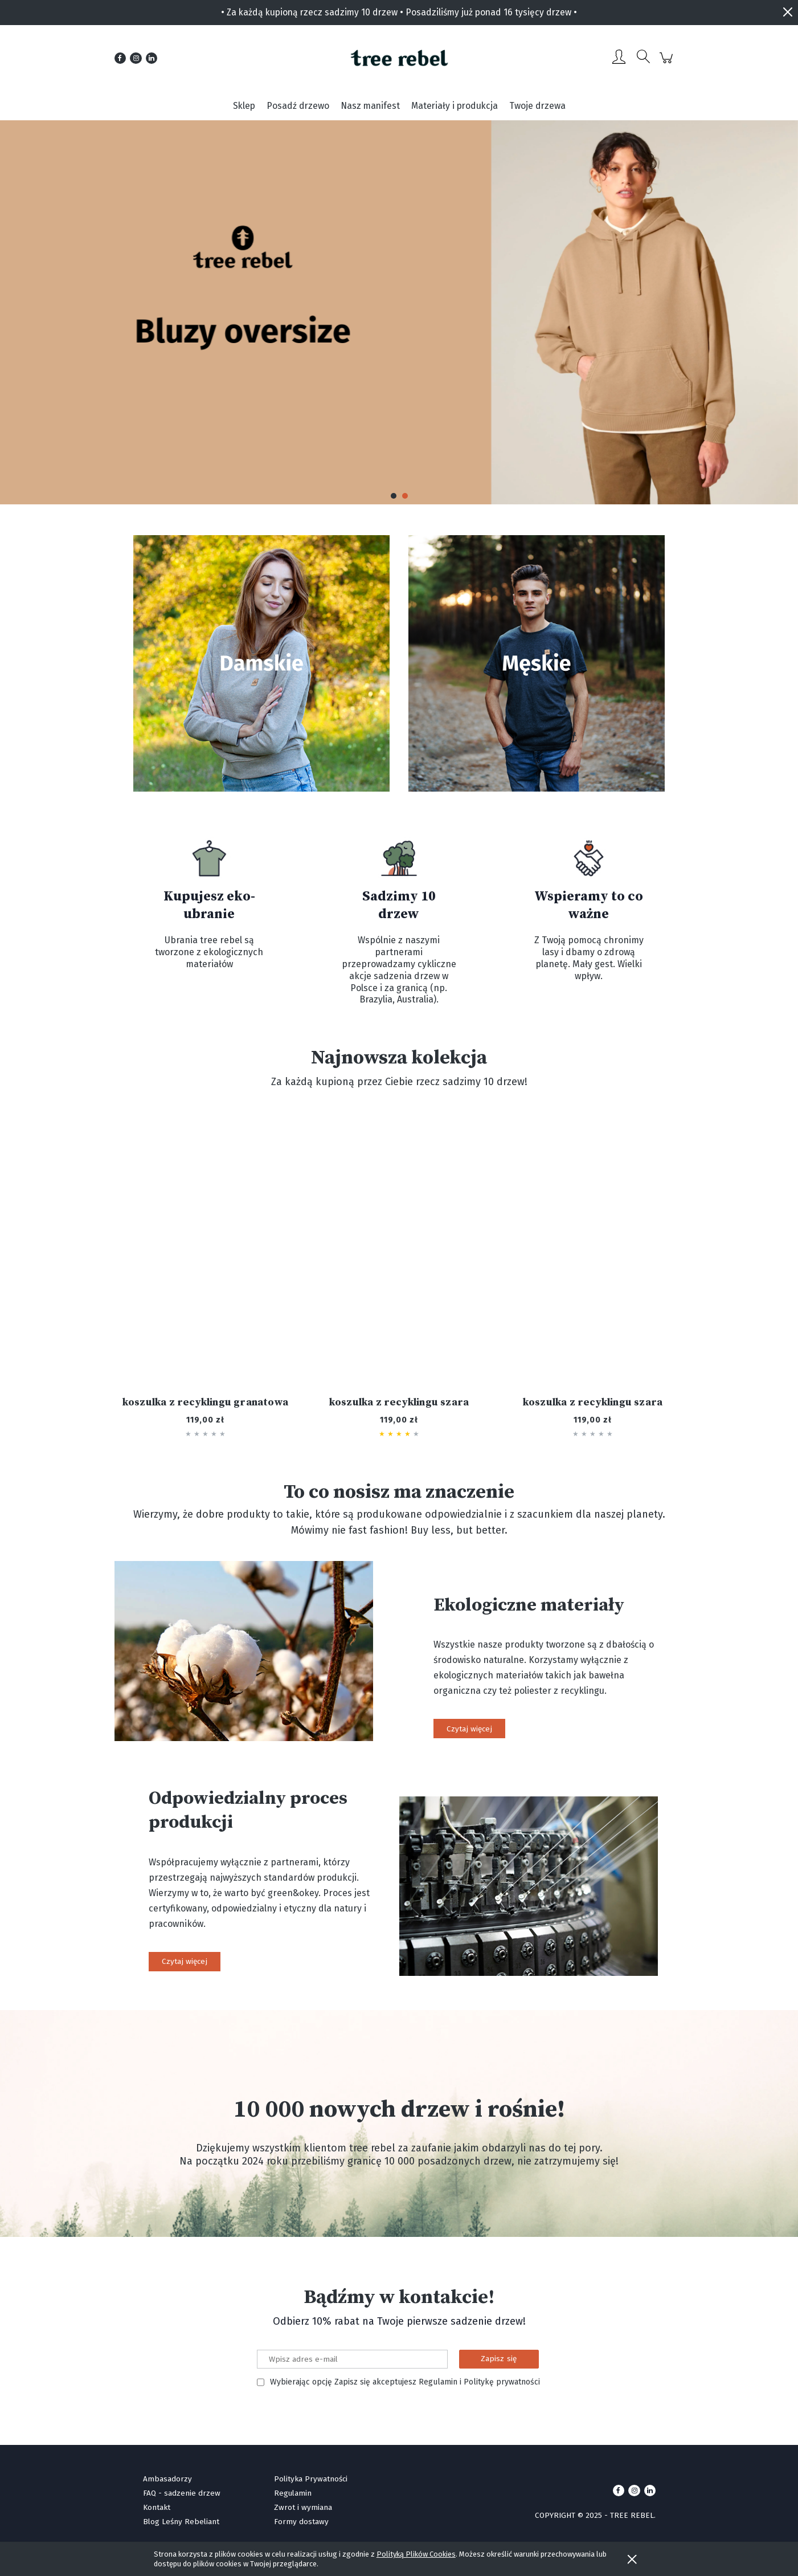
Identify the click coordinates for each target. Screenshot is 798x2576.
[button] (393, 496)
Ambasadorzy (167, 2479)
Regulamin (293, 2493)
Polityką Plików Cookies (416, 2554)
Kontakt (156, 2507)
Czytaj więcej (469, 1729)
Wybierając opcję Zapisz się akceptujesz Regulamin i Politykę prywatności (405, 2382)
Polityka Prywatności (310, 2479)
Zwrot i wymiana (303, 2507)
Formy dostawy (301, 2521)
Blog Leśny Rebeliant (181, 2521)
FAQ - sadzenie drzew (181, 2493)
